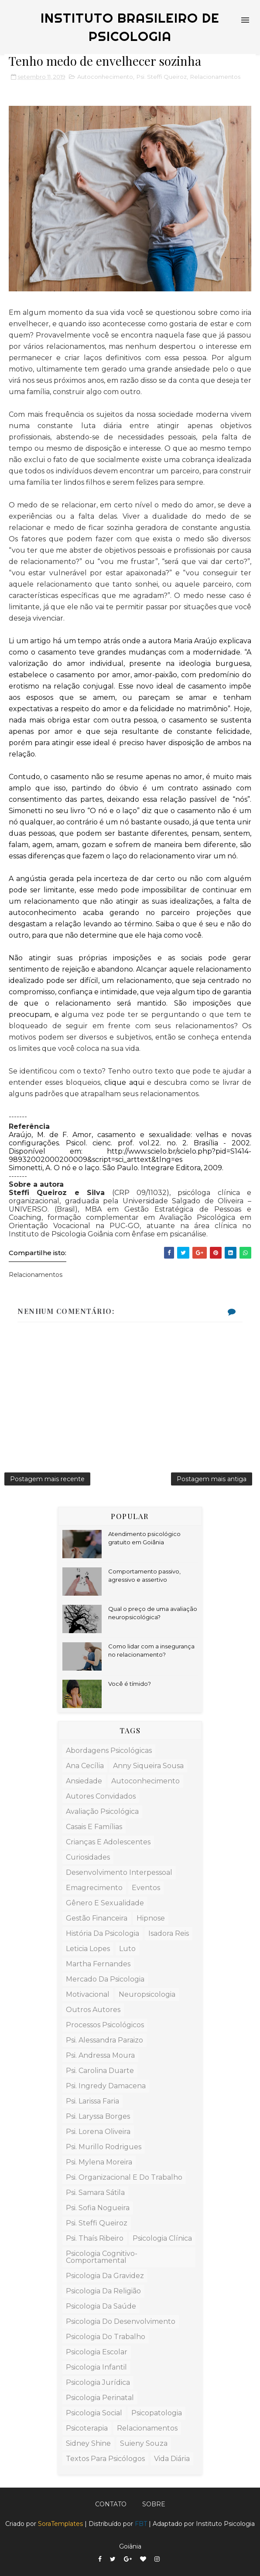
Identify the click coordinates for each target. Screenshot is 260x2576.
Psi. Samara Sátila (95, 2192)
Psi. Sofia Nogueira (98, 2208)
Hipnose (151, 1918)
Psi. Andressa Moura (100, 2055)
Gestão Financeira (96, 1918)
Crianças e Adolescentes (108, 1842)
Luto (127, 1949)
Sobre (153, 2504)
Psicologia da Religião (103, 2291)
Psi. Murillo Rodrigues (103, 2147)
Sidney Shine (88, 2443)
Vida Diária (172, 2458)
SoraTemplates (60, 2524)
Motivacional (87, 1994)
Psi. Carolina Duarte (100, 2070)
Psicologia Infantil (96, 2367)
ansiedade (84, 1781)
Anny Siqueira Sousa (148, 1766)
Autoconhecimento (105, 76)
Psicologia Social (94, 2413)
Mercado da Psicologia (105, 1979)
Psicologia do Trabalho (105, 2337)
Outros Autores (93, 2009)
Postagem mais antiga (211, 1479)
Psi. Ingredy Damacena (106, 2086)
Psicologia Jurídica (98, 2382)
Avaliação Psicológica (102, 1811)
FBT (141, 2524)
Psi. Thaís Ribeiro (94, 2238)
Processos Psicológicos (105, 2025)
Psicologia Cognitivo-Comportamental (101, 2257)
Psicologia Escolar (96, 2352)
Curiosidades (88, 1857)
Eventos (146, 1888)
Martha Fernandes (98, 1964)
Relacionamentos (215, 76)
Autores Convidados (101, 1796)
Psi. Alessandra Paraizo (104, 2040)
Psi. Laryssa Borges (98, 2116)
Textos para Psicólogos (105, 2458)
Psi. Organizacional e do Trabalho (124, 2177)
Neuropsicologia (147, 1994)
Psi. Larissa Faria (92, 2101)
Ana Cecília (85, 1766)
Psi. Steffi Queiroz (162, 76)
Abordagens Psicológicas (109, 1750)
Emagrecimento (94, 1888)
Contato (111, 2504)
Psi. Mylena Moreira (99, 2162)
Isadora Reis (168, 1933)
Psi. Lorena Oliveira (98, 2131)
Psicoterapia (87, 2428)
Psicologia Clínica (162, 2238)
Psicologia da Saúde (101, 2306)
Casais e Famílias (94, 1827)
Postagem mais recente (47, 1479)
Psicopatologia (156, 2413)
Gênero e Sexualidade (105, 1903)
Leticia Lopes (88, 1949)
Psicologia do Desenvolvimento (120, 2321)
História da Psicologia (102, 1933)
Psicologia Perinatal (100, 2398)
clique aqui (124, 1082)
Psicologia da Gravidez (105, 2276)
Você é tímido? (129, 1683)
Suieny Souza (144, 2443)
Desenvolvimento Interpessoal (119, 1872)
